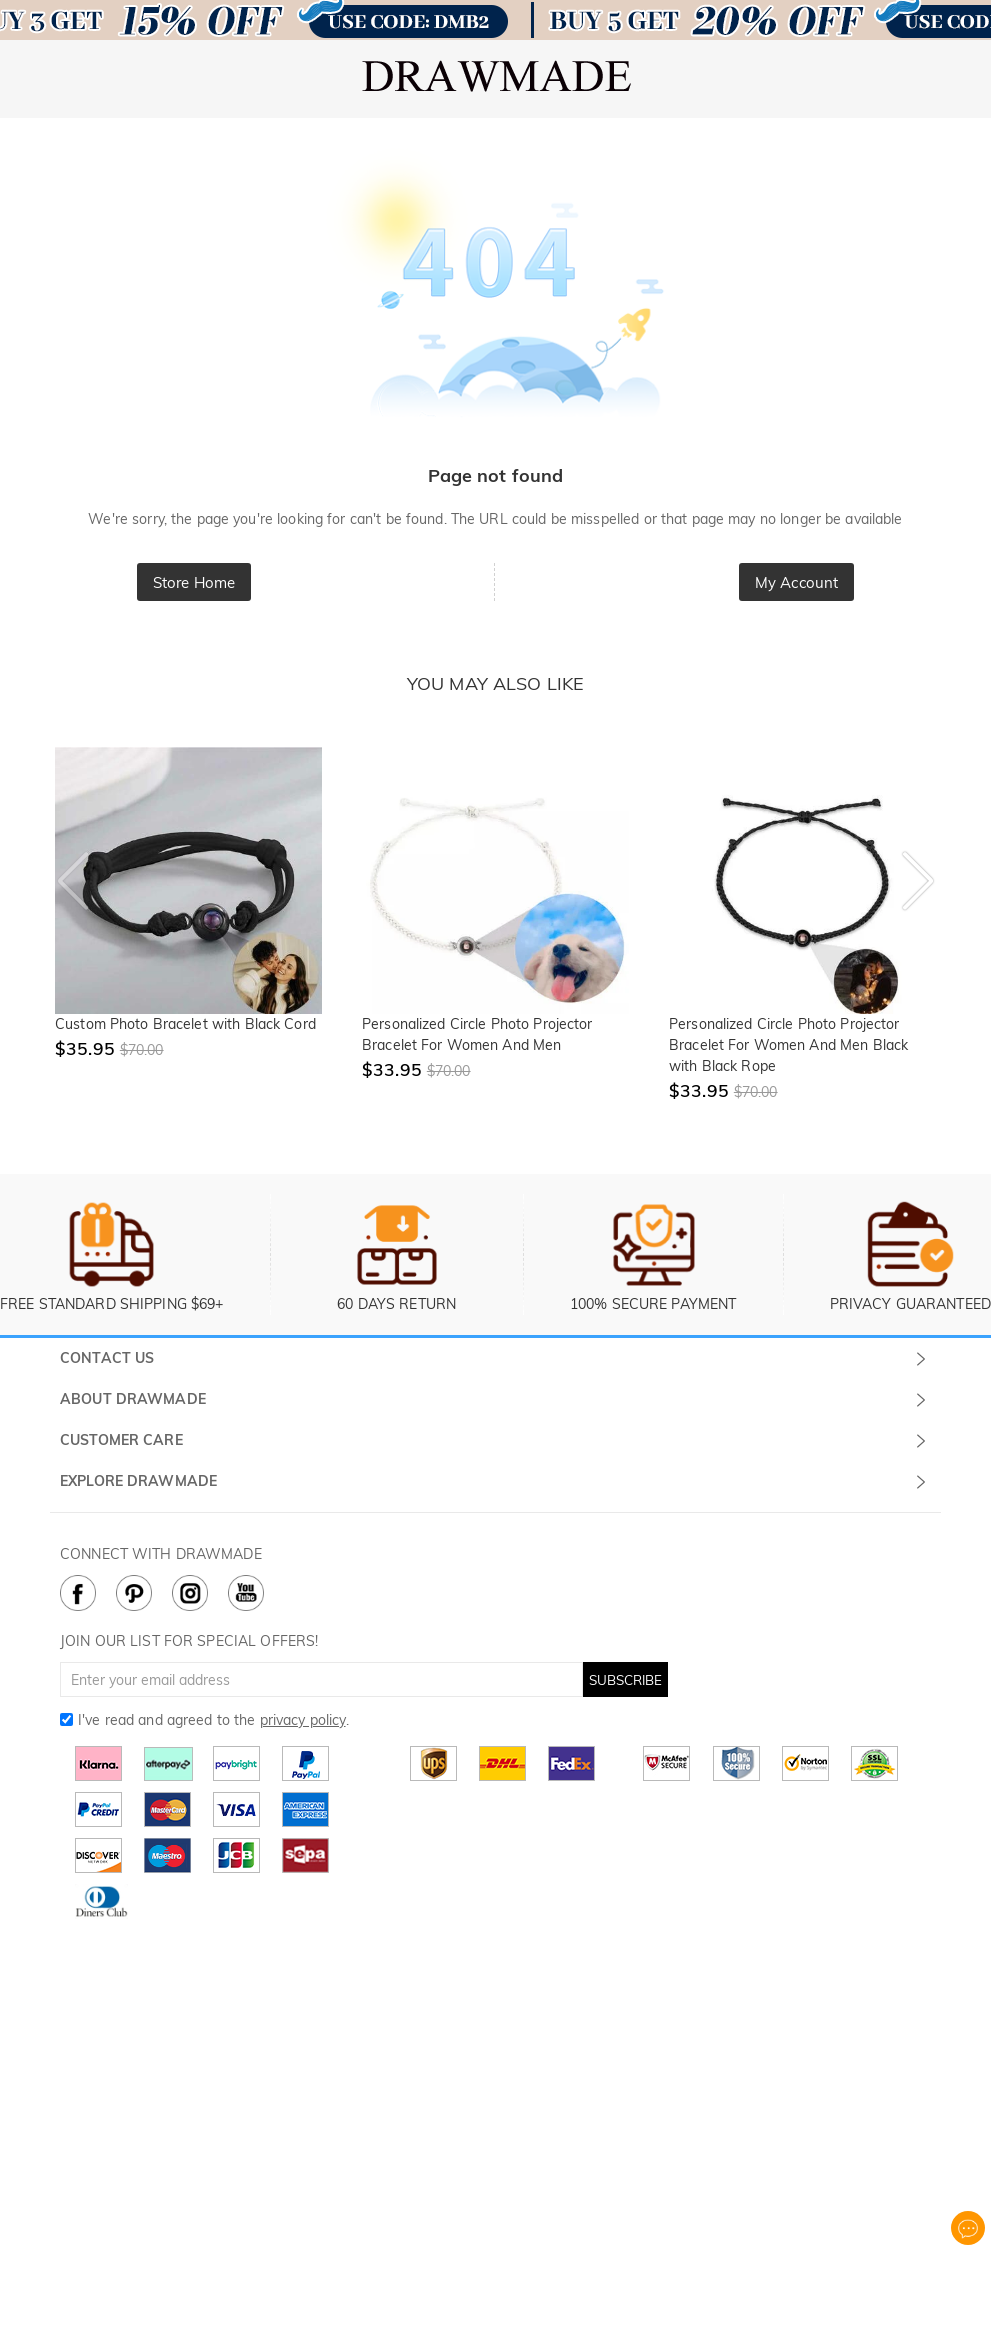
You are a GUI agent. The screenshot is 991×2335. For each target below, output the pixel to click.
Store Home (194, 582)
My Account (796, 582)
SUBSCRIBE (625, 1680)
